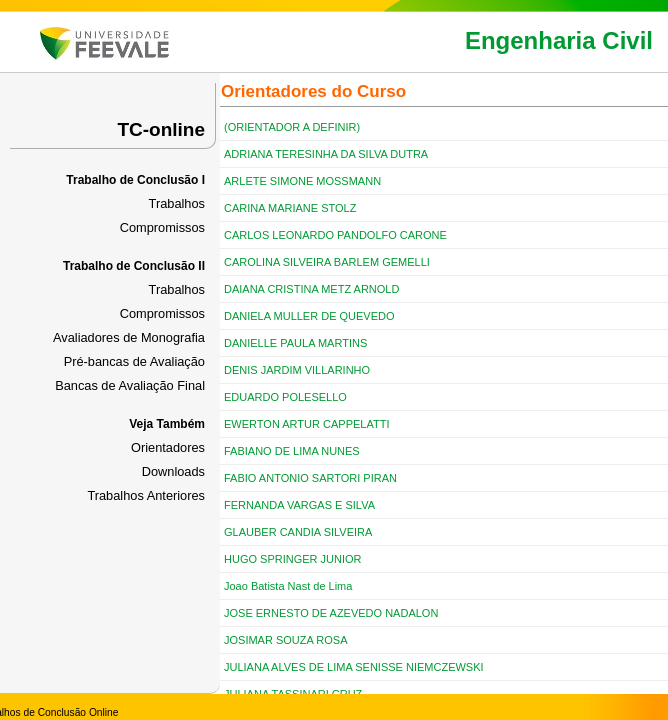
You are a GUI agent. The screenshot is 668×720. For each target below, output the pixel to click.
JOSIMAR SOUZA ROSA (285, 640)
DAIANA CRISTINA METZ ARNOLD (311, 289)
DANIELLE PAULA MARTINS (295, 343)
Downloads (173, 471)
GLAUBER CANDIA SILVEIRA (298, 532)
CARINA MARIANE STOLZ (290, 208)
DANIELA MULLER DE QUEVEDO (309, 316)
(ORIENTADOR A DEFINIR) (292, 127)
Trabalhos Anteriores (146, 495)
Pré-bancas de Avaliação (134, 361)
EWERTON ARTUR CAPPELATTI (306, 424)
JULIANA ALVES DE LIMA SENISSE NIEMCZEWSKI (354, 667)
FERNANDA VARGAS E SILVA (299, 505)
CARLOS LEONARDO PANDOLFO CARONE (335, 235)
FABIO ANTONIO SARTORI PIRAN (310, 478)
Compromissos (162, 227)
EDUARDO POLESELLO (285, 397)
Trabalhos (177, 203)
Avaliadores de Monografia (129, 337)
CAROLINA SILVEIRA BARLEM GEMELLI (327, 262)
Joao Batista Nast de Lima (288, 586)
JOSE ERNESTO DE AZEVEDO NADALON (331, 613)
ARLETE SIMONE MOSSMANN (302, 181)
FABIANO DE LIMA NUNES (292, 451)
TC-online (161, 129)
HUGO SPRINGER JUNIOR (293, 559)
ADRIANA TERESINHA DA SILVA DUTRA (326, 154)
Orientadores (168, 447)
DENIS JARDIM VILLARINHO (297, 370)
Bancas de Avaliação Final (130, 385)
